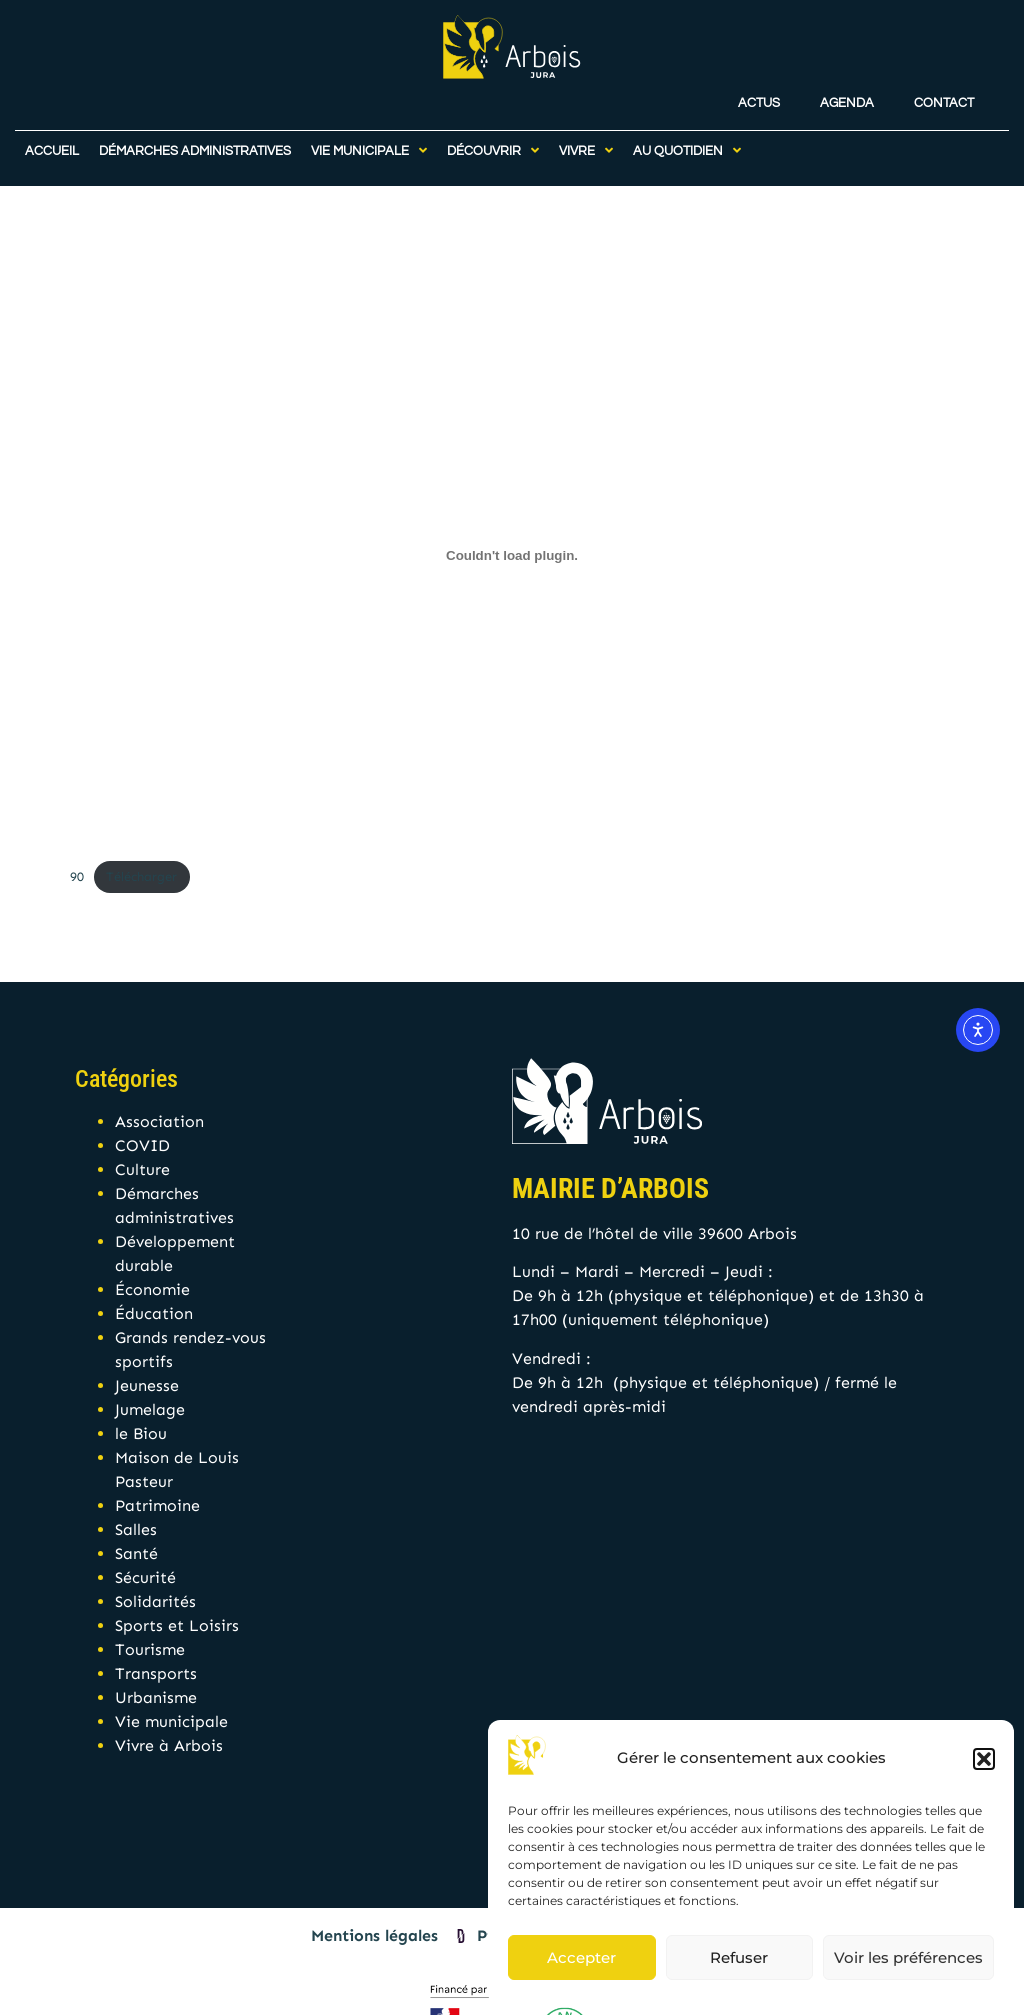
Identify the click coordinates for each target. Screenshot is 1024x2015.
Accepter (581, 1957)
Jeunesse (147, 1385)
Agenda (847, 94)
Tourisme (150, 1649)
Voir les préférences (908, 1957)
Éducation (154, 1313)
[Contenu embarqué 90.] (512, 556)
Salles (136, 1529)
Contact (944, 94)
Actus (759, 94)
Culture (142, 1169)
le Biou (141, 1433)
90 (77, 876)
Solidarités (155, 1601)
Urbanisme (156, 1697)
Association (159, 1121)
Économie (152, 1289)
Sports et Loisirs (177, 1625)
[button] (984, 1759)
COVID (142, 1145)
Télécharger (141, 876)
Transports (156, 1673)
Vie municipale (171, 1721)
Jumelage (150, 1409)
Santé (136, 1553)
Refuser (739, 1957)
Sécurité (145, 1577)
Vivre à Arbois (169, 1745)
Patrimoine (157, 1505)
